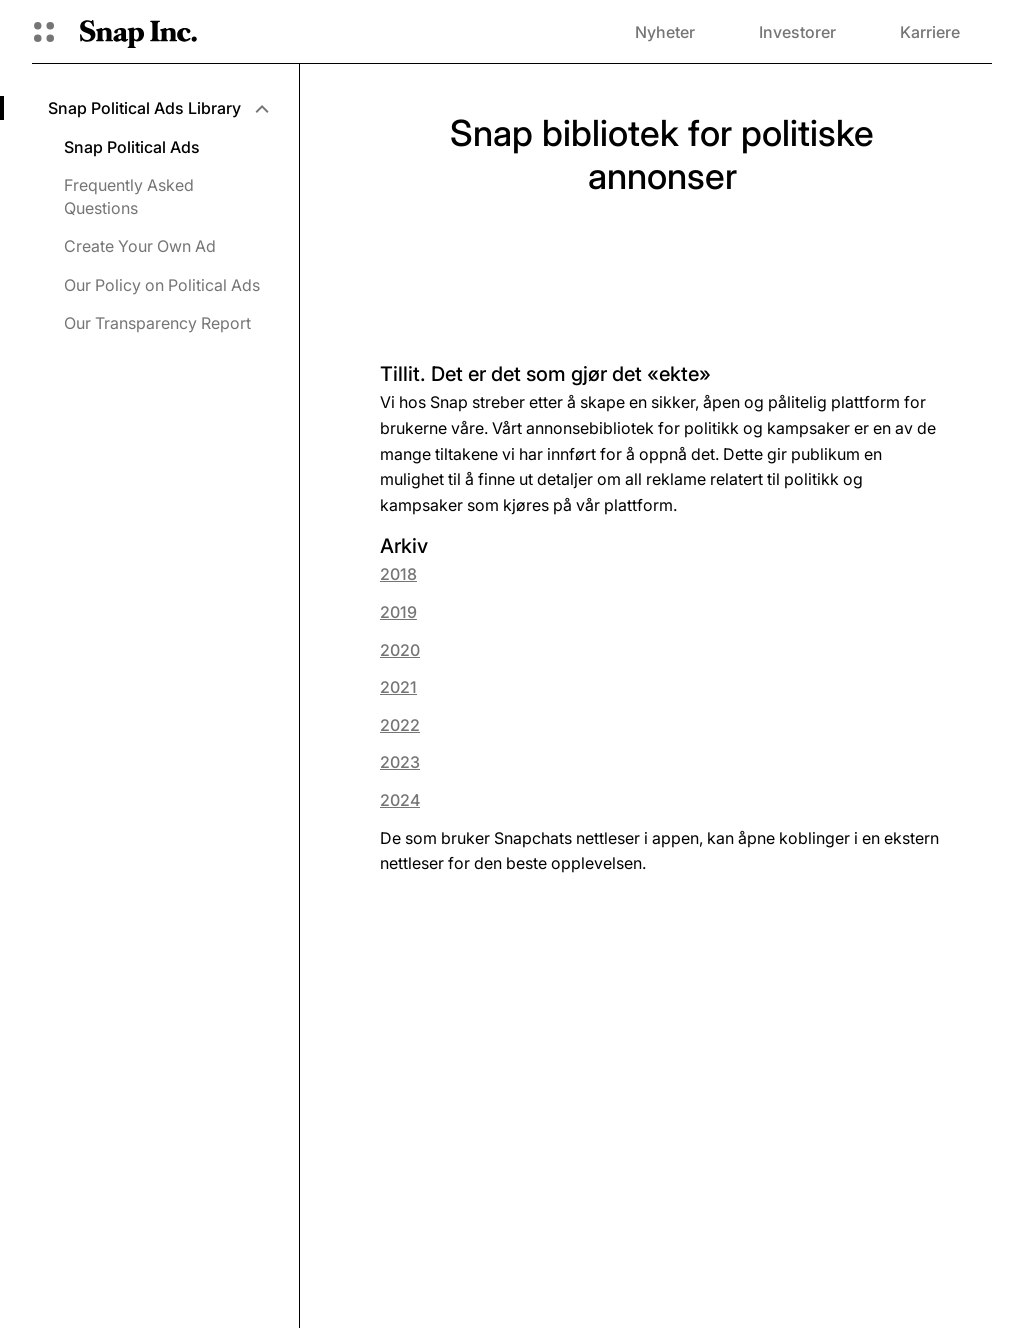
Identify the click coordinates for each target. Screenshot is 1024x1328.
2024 (400, 800)
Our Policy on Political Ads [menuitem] (162, 285)
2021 (398, 687)
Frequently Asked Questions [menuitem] (129, 196)
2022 (400, 725)
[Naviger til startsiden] (138, 32)
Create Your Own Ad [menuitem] (140, 246)
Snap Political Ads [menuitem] (132, 147)
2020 (400, 650)
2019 (398, 612)
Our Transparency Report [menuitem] (157, 323)
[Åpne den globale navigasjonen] (44, 32)
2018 (398, 574)
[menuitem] (157, 108)
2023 (400, 762)
